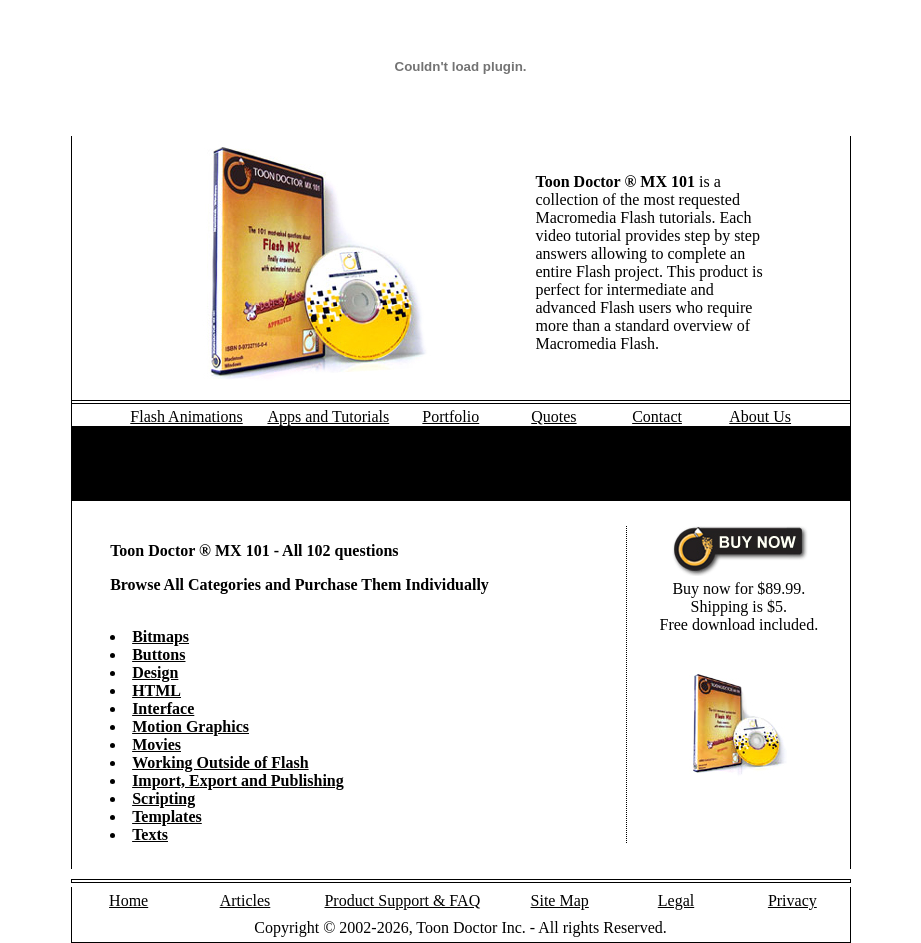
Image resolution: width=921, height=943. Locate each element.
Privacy (792, 900)
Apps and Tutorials (328, 416)
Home (128, 900)
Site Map (560, 900)
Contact (657, 416)
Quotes (553, 416)
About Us (760, 416)
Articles (245, 900)
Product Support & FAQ (402, 900)
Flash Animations (186, 416)
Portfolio (450, 416)
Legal (676, 900)
